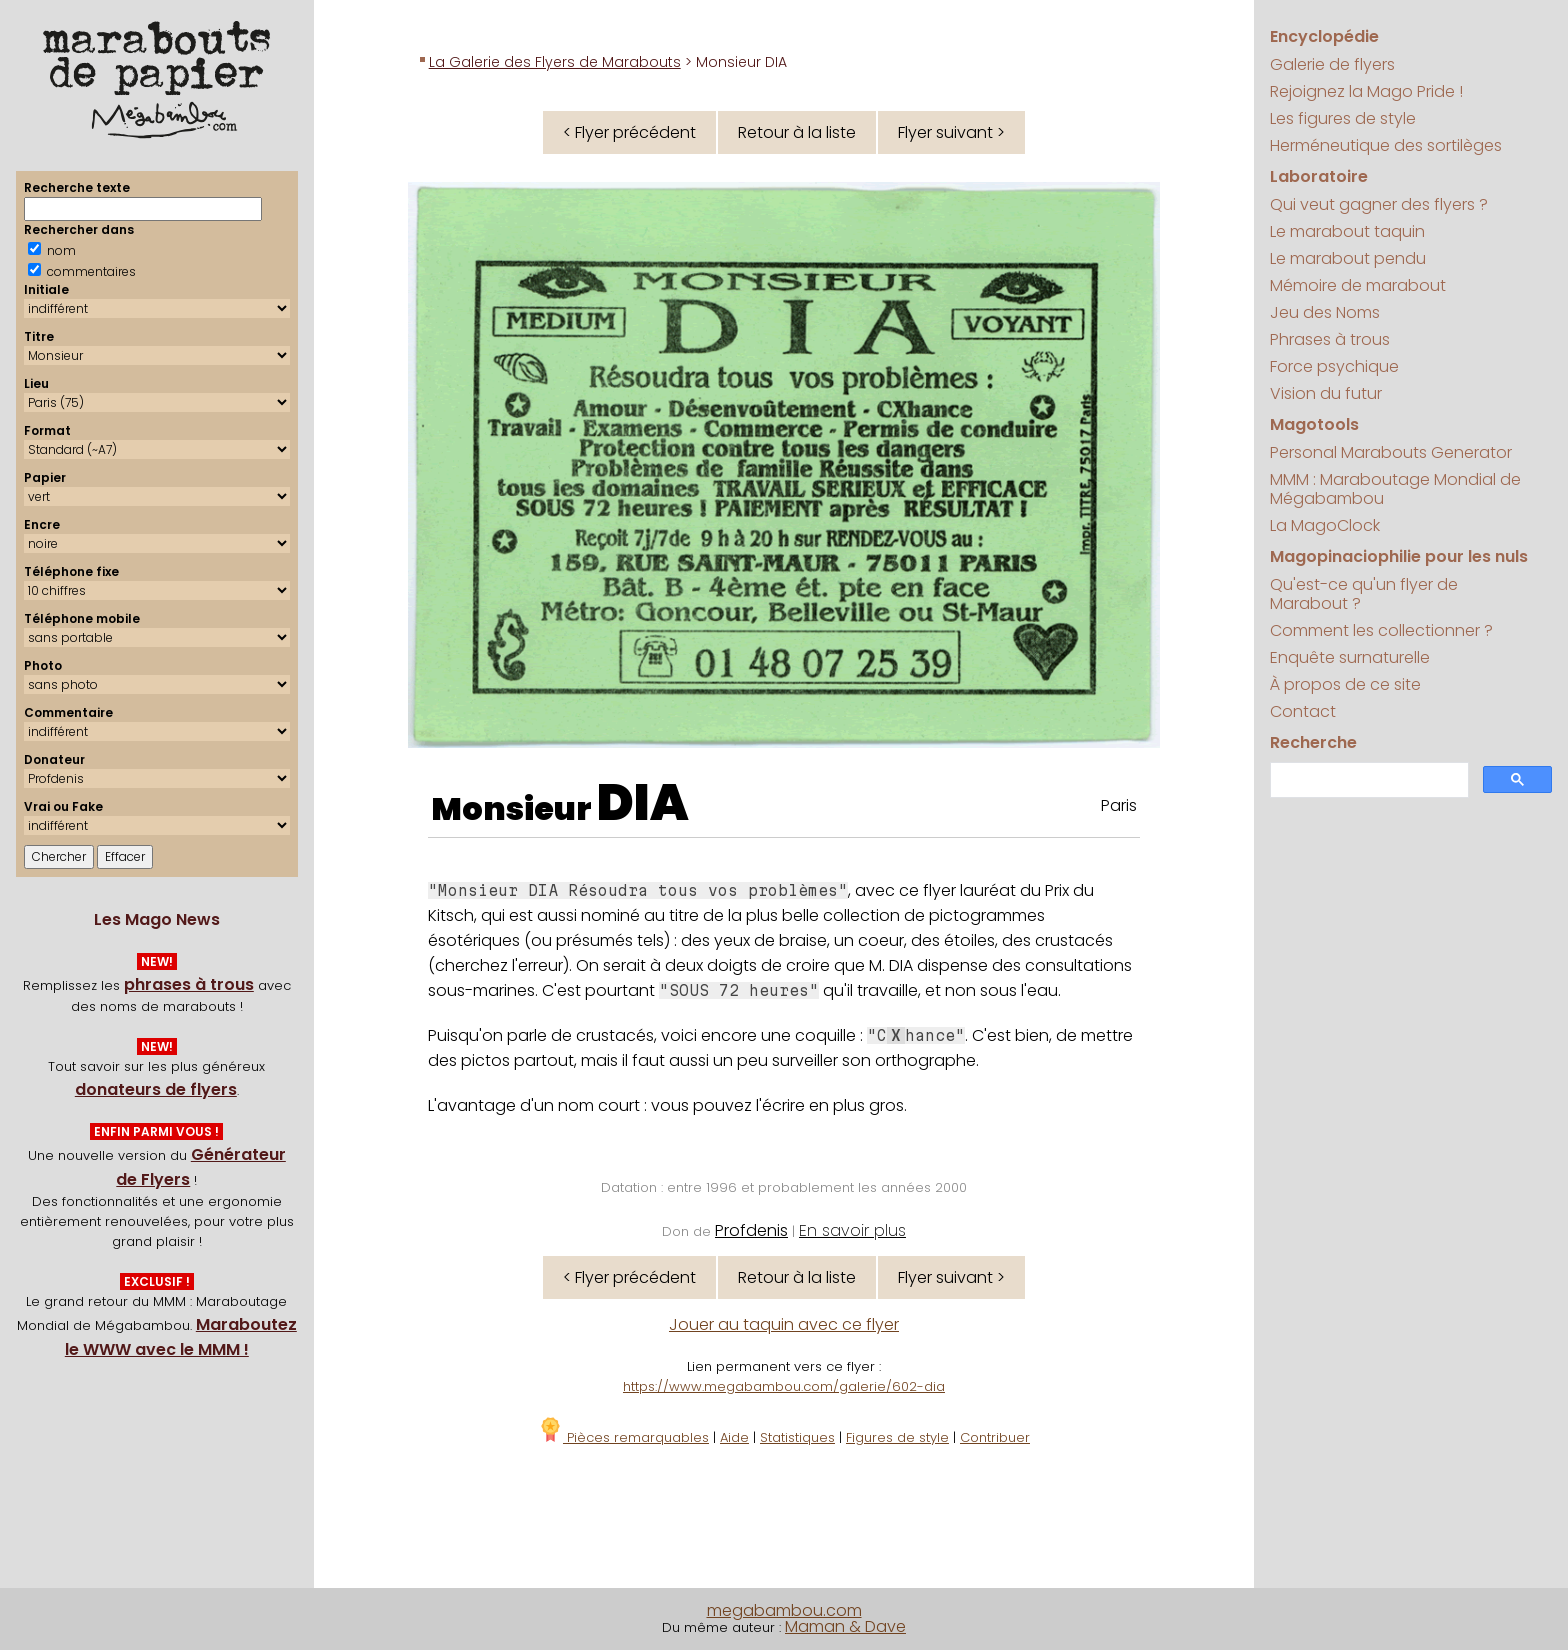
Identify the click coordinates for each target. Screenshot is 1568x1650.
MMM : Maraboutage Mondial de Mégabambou (1395, 489)
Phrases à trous (1330, 339)
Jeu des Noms (1325, 312)
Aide (734, 1437)
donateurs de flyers (156, 1089)
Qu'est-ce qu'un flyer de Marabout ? (1364, 594)
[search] (1367, 780)
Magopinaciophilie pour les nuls (1399, 556)
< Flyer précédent (629, 132)
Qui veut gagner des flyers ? (1379, 204)
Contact (1303, 711)
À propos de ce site (1345, 684)
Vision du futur (1326, 393)
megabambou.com (784, 1610)
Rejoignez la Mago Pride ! (1366, 91)
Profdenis (751, 1230)
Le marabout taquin (1347, 231)
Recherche (1313, 742)
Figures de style (897, 1437)
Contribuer (995, 1437)
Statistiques (797, 1437)
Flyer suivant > (951, 132)
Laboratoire (1319, 176)
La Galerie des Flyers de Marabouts (555, 62)
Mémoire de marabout (1358, 285)
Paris (1119, 805)
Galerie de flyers (1332, 64)
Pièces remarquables (623, 1437)
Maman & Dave (845, 1626)
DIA (643, 803)
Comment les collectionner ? (1381, 630)
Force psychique (1334, 366)
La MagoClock (1325, 525)
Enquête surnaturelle (1350, 657)
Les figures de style (1343, 118)
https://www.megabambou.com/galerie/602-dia (784, 1386)
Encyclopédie (1324, 36)
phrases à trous (189, 984)
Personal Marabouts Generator (1391, 452)
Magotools (1314, 424)
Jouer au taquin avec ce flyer (784, 1324)
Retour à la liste (797, 132)
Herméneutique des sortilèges (1386, 145)
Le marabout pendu (1348, 258)
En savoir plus (852, 1230)
